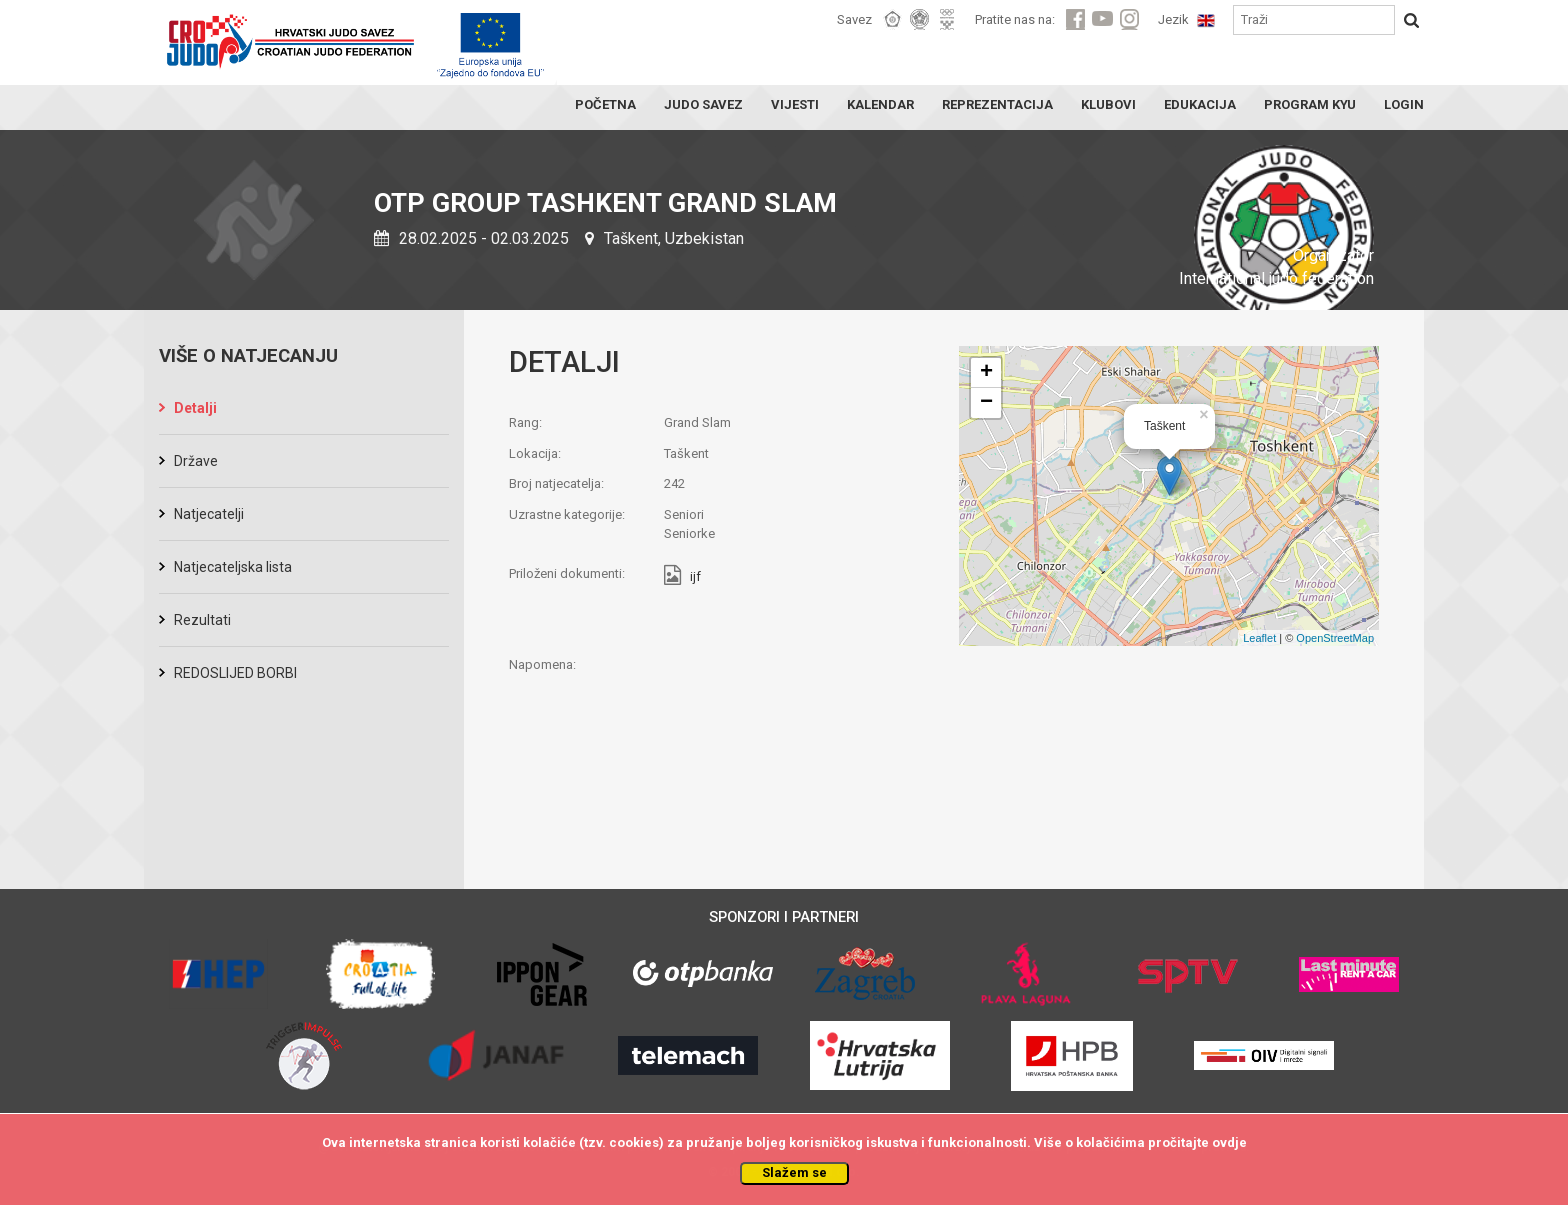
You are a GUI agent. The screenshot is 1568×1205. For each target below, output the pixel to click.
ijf (695, 577)
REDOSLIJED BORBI (235, 673)
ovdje (1229, 1142)
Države (196, 461)
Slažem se (794, 1172)
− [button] (986, 403)
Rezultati (202, 620)
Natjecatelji (209, 514)
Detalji (195, 408)
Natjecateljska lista (233, 567)
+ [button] (986, 373)
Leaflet (1259, 638)
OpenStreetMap (1335, 638)
